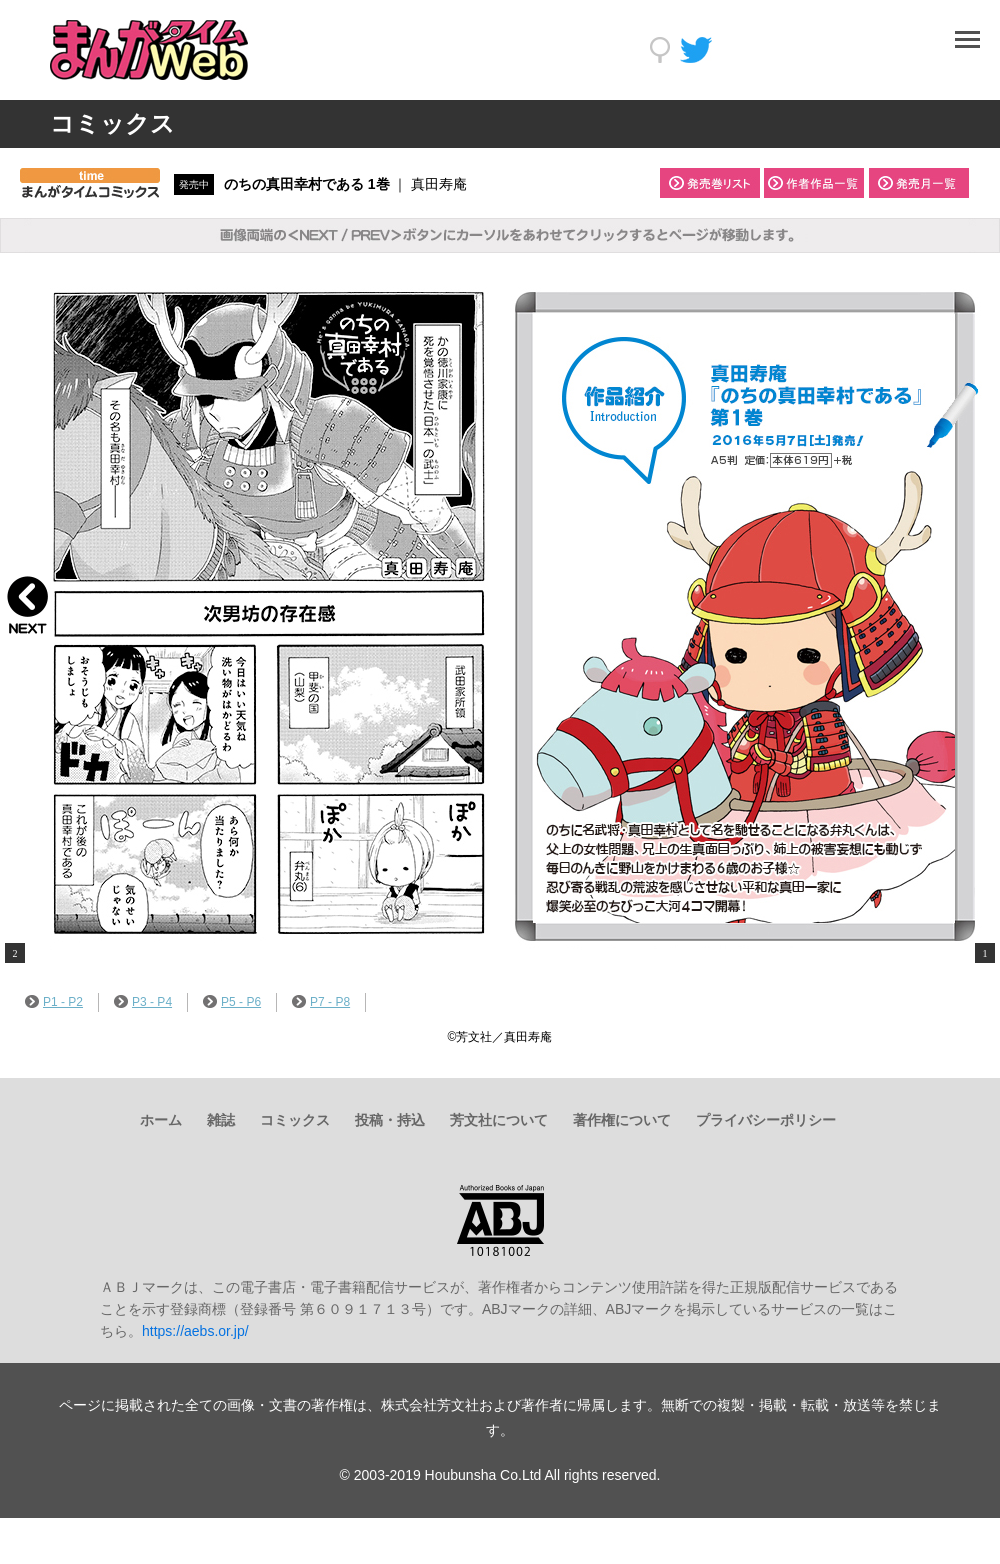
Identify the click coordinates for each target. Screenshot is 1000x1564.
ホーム (161, 1120)
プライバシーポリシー (766, 1120)
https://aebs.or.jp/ (195, 1331)
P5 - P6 (232, 1002)
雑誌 (221, 1120)
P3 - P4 (143, 1002)
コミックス (295, 1120)
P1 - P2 (54, 1002)
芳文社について (499, 1120)
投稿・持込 (390, 1120)
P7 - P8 (321, 1002)
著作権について (622, 1120)
